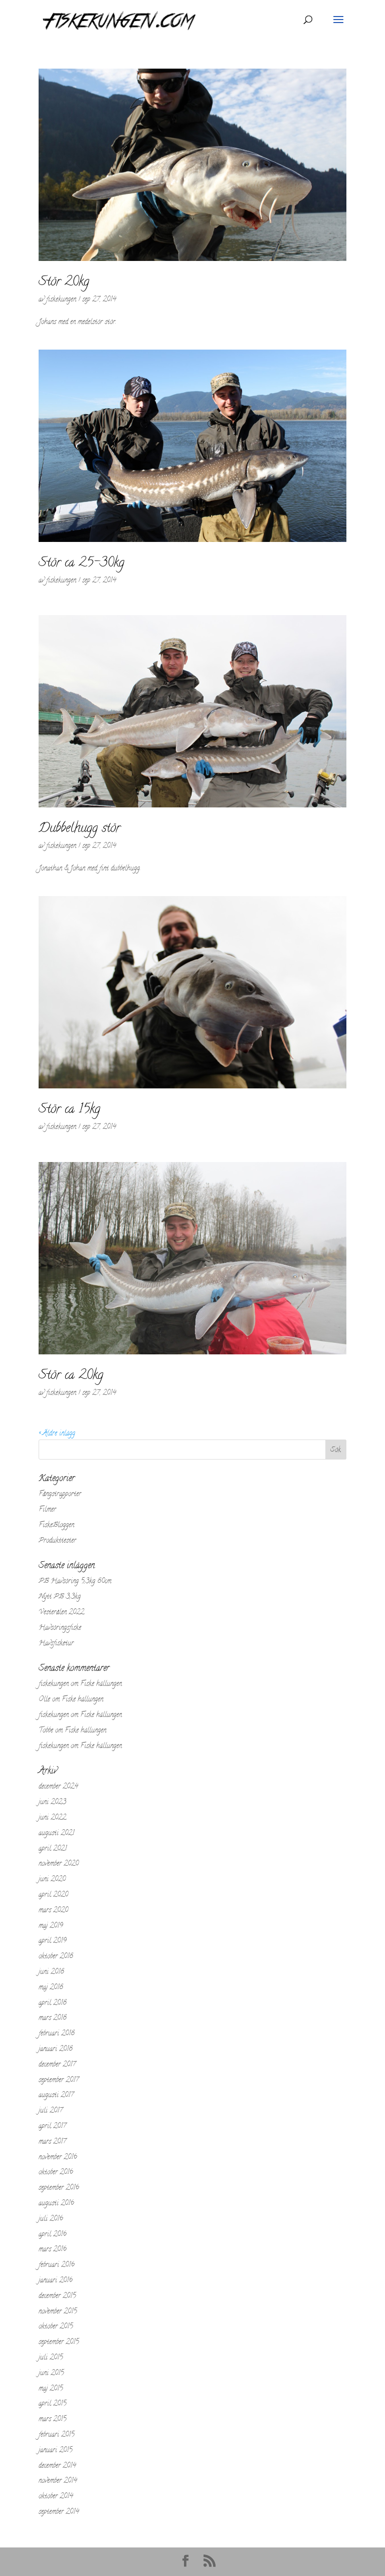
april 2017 (52, 2126)
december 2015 (57, 2296)
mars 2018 (53, 2018)
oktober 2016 (56, 2172)
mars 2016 (53, 2249)
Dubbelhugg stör (79, 829)
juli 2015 (51, 2358)
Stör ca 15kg (69, 1110)
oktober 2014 (56, 2496)
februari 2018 (57, 2034)
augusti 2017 (56, 2095)
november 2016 (58, 2157)
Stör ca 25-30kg (81, 563)
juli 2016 (51, 2219)
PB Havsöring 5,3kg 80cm (75, 1581)
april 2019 (53, 1941)
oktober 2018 (56, 1956)
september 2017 (59, 2080)
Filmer (47, 1510)
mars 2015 (52, 2419)
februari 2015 (56, 2435)
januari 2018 (56, 2049)
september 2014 (59, 2512)
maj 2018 (51, 1987)
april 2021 (53, 1849)
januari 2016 (56, 2280)
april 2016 (53, 2234)
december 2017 (57, 2065)
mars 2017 (52, 2142)
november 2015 (58, 2312)
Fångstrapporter (60, 1494)
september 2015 (59, 2342)
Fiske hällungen (101, 1684)
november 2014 (58, 2481)
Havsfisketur (56, 1643)
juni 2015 (51, 2373)
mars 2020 (53, 1910)
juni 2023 (52, 1802)
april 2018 (53, 2003)
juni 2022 (52, 1818)
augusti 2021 (56, 1833)
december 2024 (58, 1787)
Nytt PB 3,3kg (60, 1597)
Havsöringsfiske (60, 1628)
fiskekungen (61, 300)
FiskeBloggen (56, 1525)
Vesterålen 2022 (61, 1612)
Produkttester (57, 1541)
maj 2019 (51, 1926)
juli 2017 (51, 2111)
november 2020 (59, 1864)
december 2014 (57, 2466)
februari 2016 (57, 2265)
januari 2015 (55, 2450)
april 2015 (52, 2404)
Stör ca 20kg (71, 1376)
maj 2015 (51, 2389)
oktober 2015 (56, 2327)
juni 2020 (52, 1879)
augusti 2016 (56, 2203)
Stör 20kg (64, 282)
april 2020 (53, 1895)
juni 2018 (51, 1972)
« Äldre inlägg (57, 1433)
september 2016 (59, 2188)
